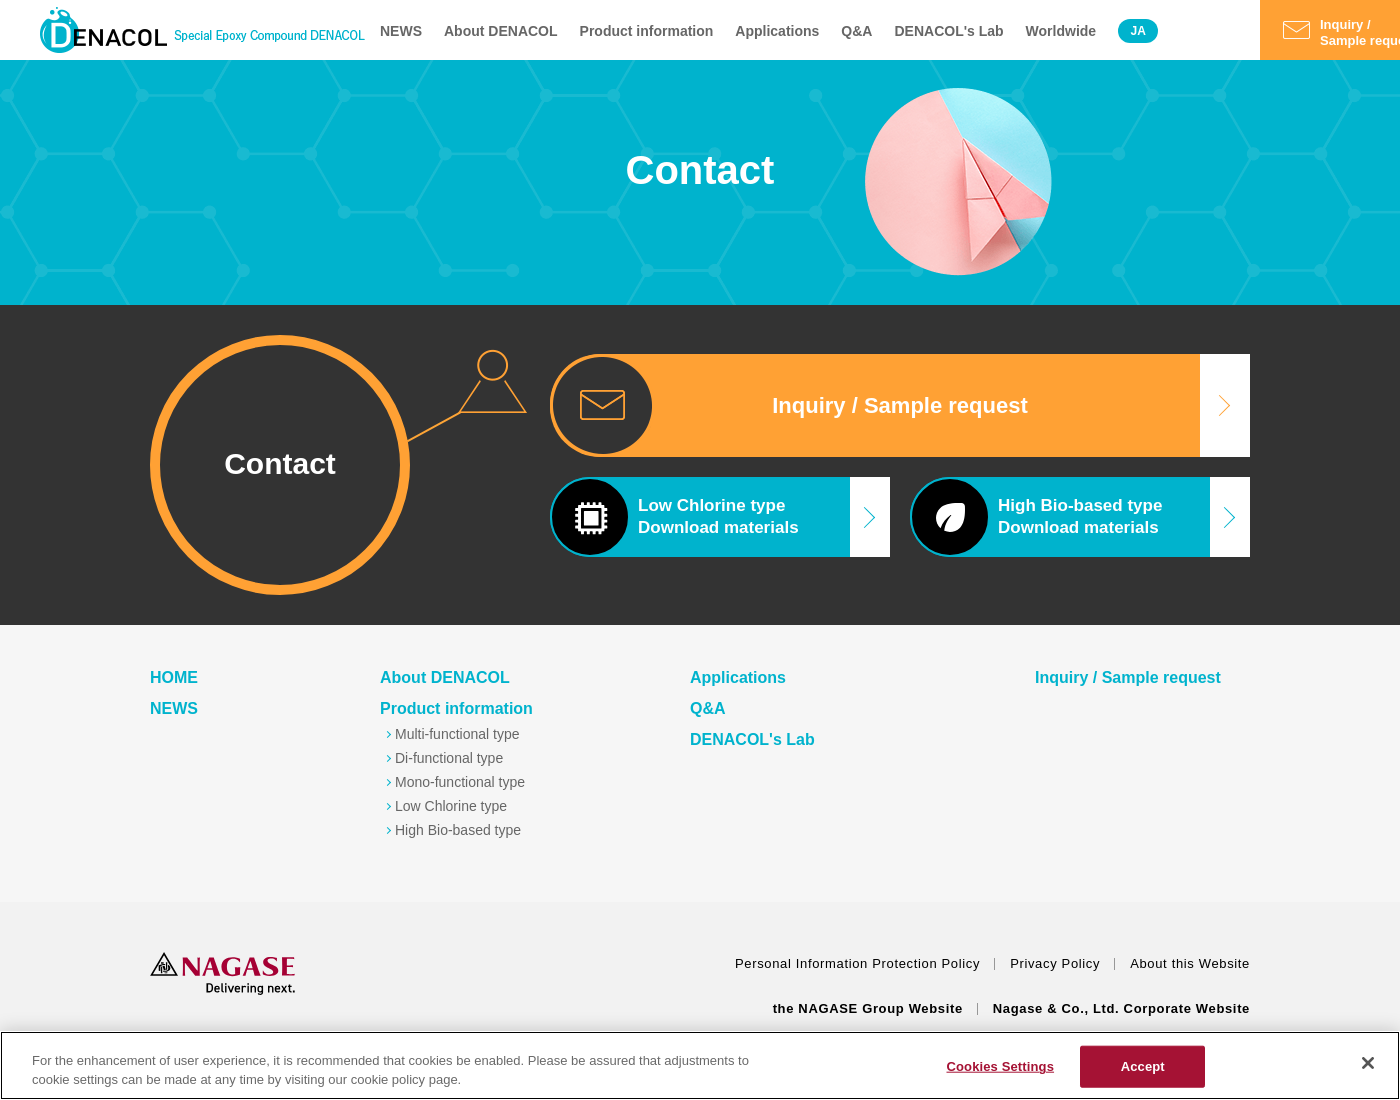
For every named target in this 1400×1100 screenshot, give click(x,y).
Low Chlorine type (451, 806)
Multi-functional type (457, 734)
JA (1137, 31)
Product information (647, 31)
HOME (174, 677)
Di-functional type (449, 758)
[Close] (1368, 1063)
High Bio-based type (458, 830)
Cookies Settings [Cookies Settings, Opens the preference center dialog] (1000, 1066)
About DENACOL (501, 31)
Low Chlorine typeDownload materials (674, 517)
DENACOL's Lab (948, 31)
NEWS (401, 31)
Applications (777, 31)
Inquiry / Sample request (900, 405)
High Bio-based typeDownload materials (1036, 517)
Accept (1143, 1066)
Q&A (856, 31)
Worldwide (1061, 31)
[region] (700, 1065)
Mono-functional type (460, 782)
